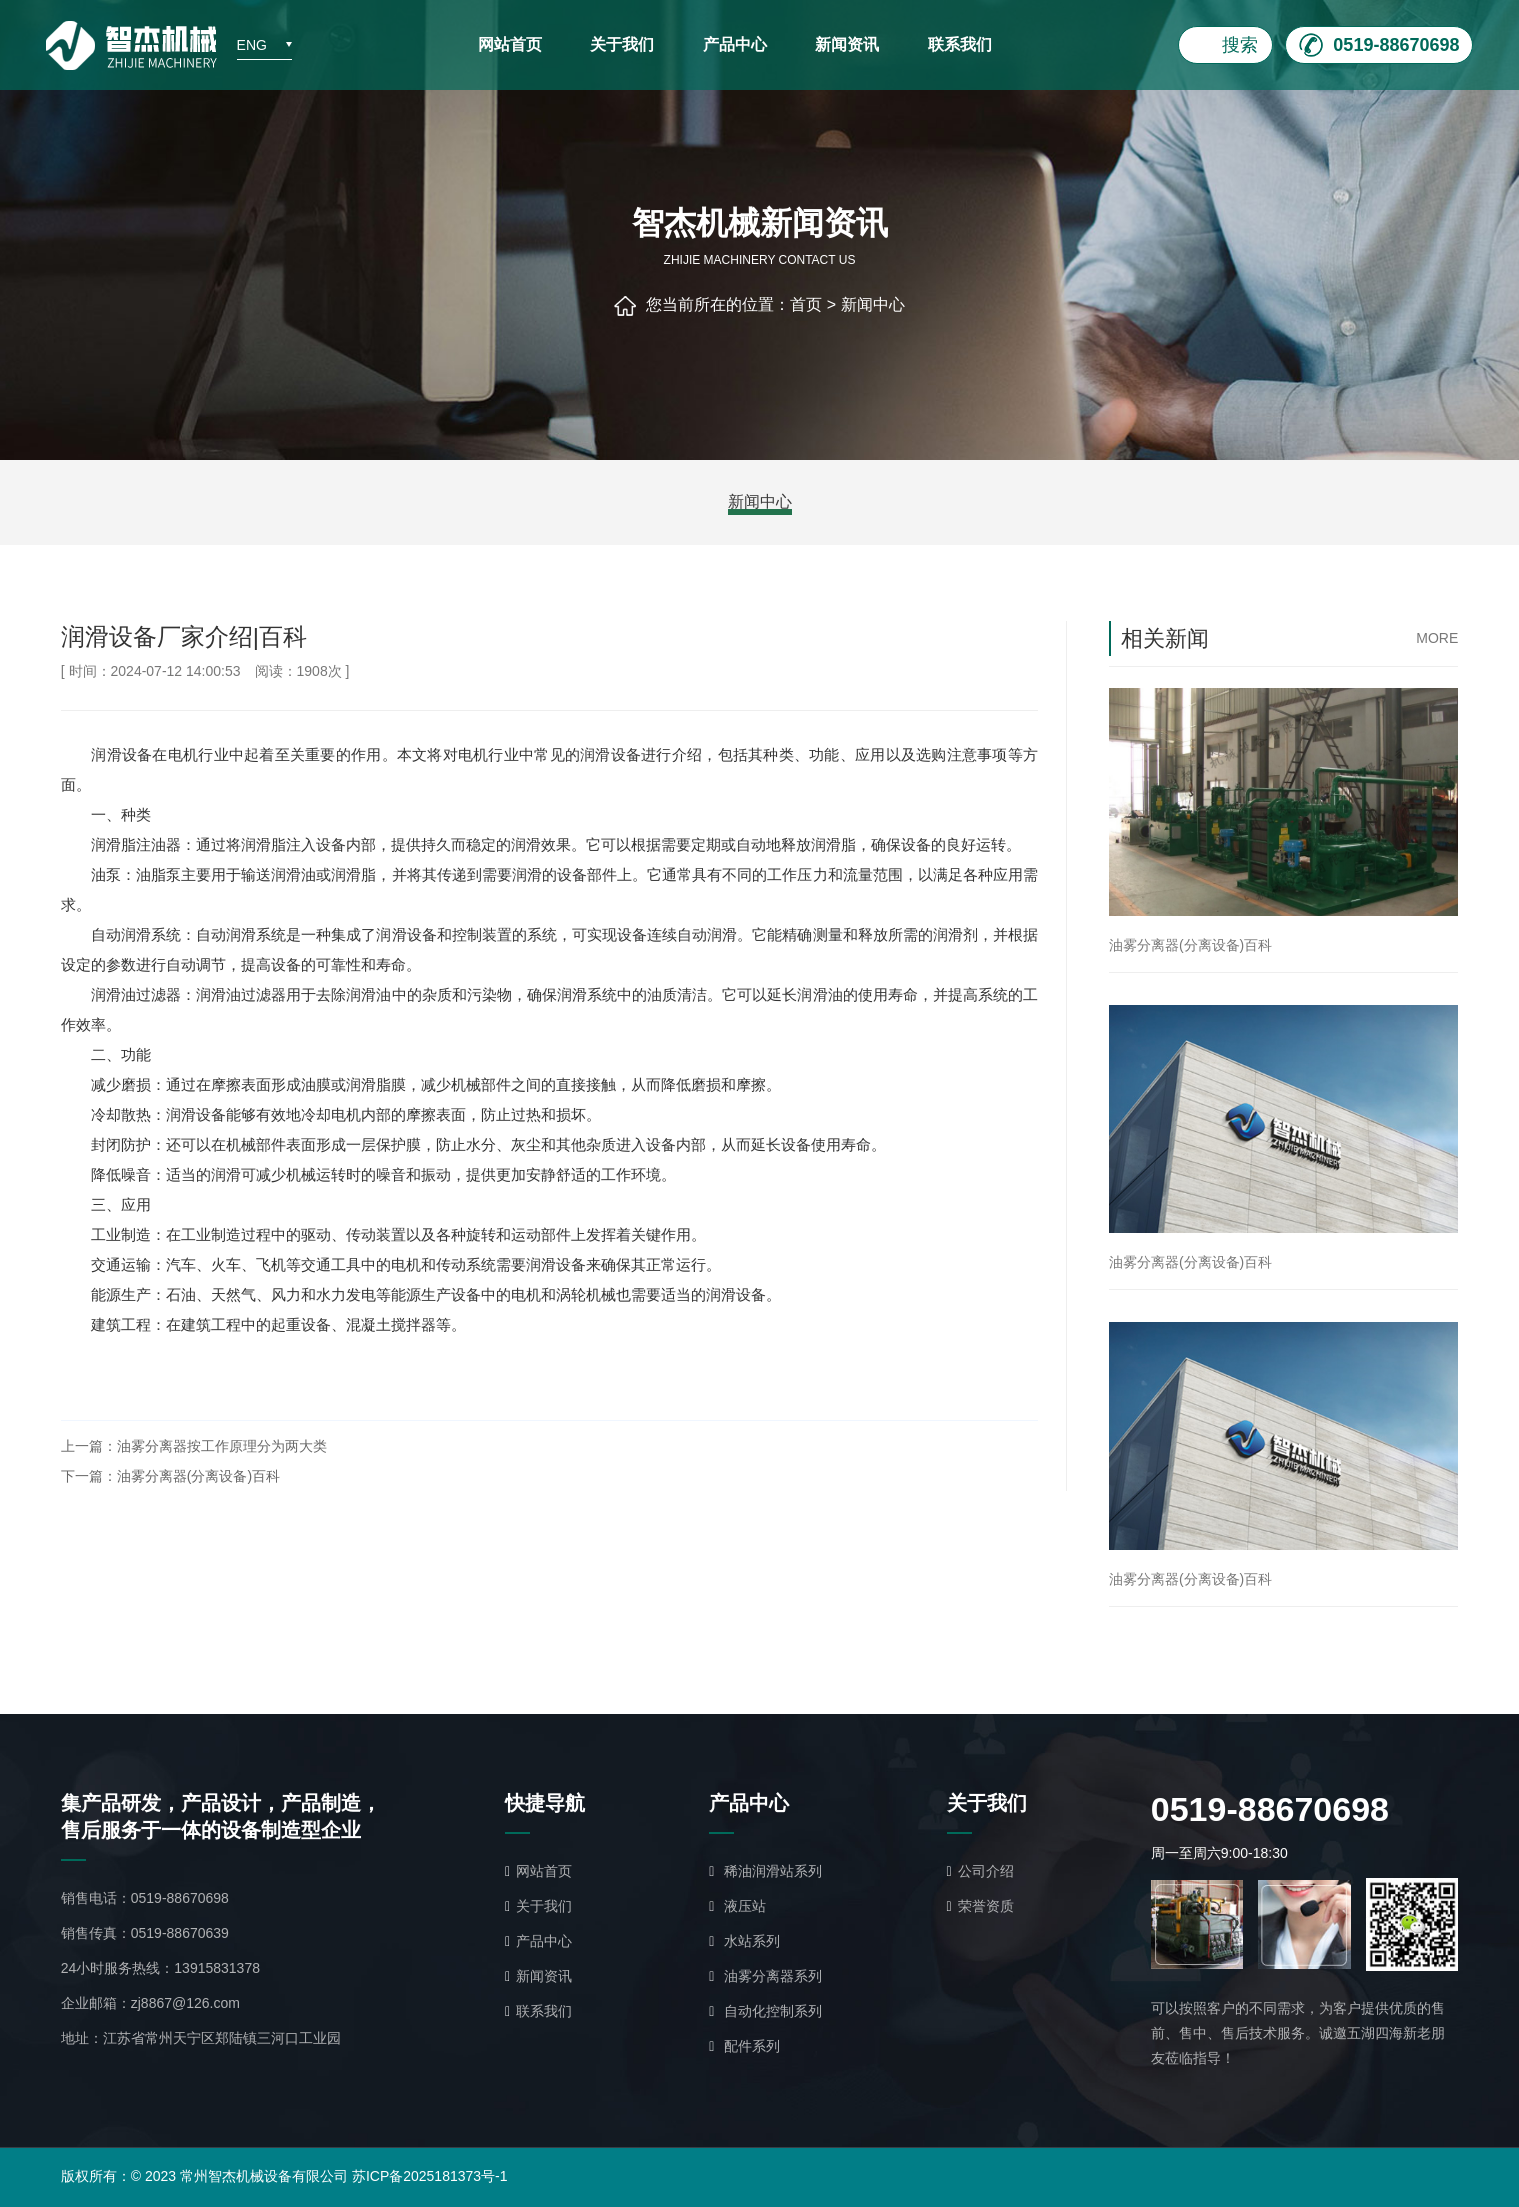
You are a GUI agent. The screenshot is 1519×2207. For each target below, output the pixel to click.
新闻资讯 (847, 44)
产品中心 (735, 44)
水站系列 (744, 1941)
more (1437, 638)
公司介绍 (980, 1871)
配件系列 (744, 2046)
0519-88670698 (180, 1898)
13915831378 (217, 1968)
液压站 (737, 1906)
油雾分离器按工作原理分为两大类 (222, 1446)
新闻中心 (873, 304)
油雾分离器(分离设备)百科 (198, 1476)
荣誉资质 (980, 1906)
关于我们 (622, 44)
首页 (806, 304)
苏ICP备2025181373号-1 (430, 2176)
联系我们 (960, 44)
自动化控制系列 (765, 2011)
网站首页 (510, 44)
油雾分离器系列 (765, 1976)
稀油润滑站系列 (765, 1871)
